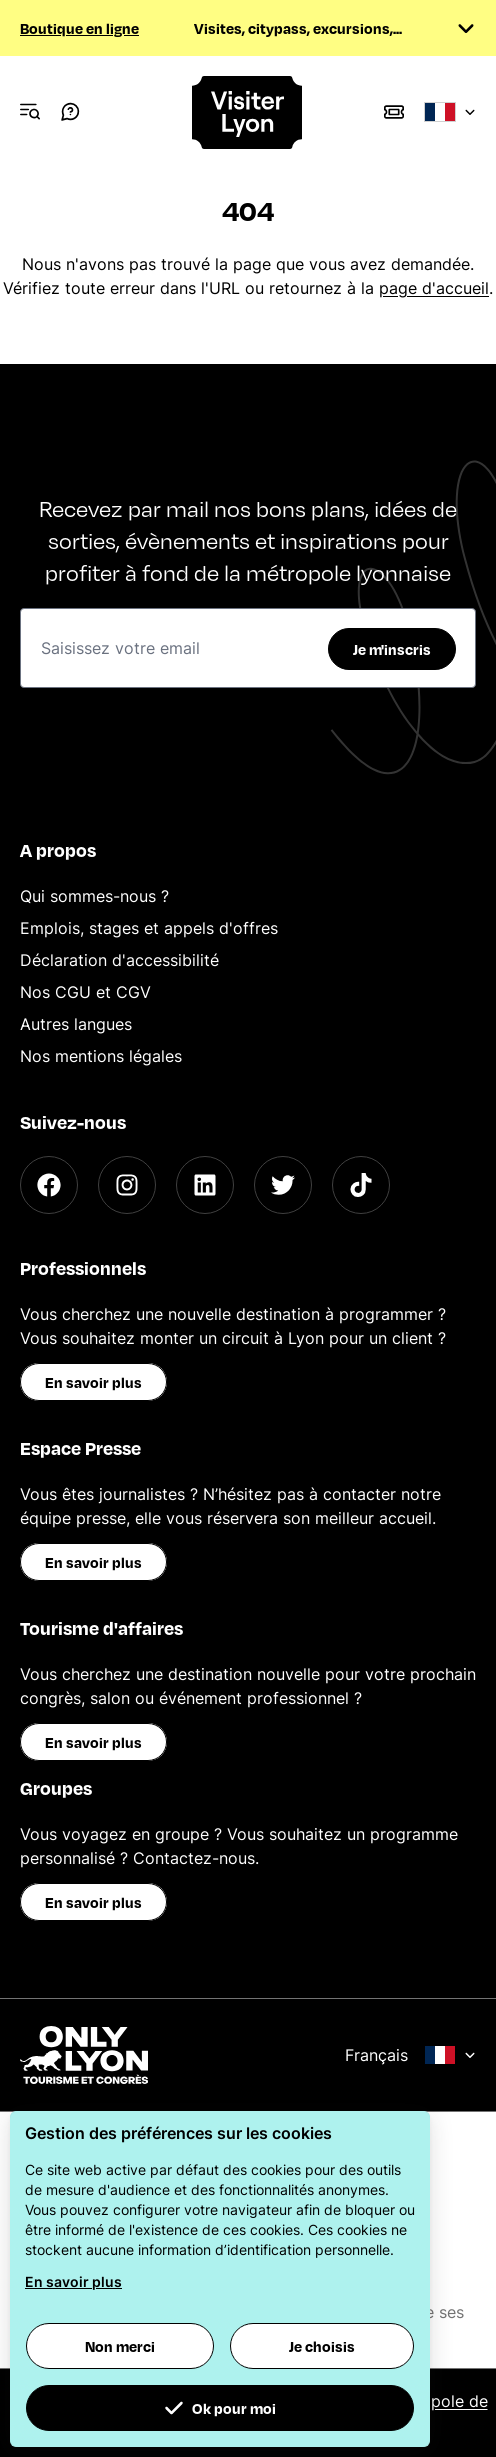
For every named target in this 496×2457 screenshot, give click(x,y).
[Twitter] (283, 1185)
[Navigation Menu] (30, 112)
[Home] (248, 112)
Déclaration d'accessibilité (119, 960)
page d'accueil (434, 288)
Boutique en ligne (79, 28)
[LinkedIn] (205, 1185)
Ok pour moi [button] (220, 2408)
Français (410, 2055)
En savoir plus (93, 1382)
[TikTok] (361, 1185)
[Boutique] (394, 112)
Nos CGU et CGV (85, 992)
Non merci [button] (120, 2346)
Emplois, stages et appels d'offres (149, 928)
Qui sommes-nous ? (94, 896)
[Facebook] (49, 1185)
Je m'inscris (392, 649)
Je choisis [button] (322, 2346)
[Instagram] (127, 1185)
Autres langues (76, 1024)
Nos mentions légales (101, 1056)
